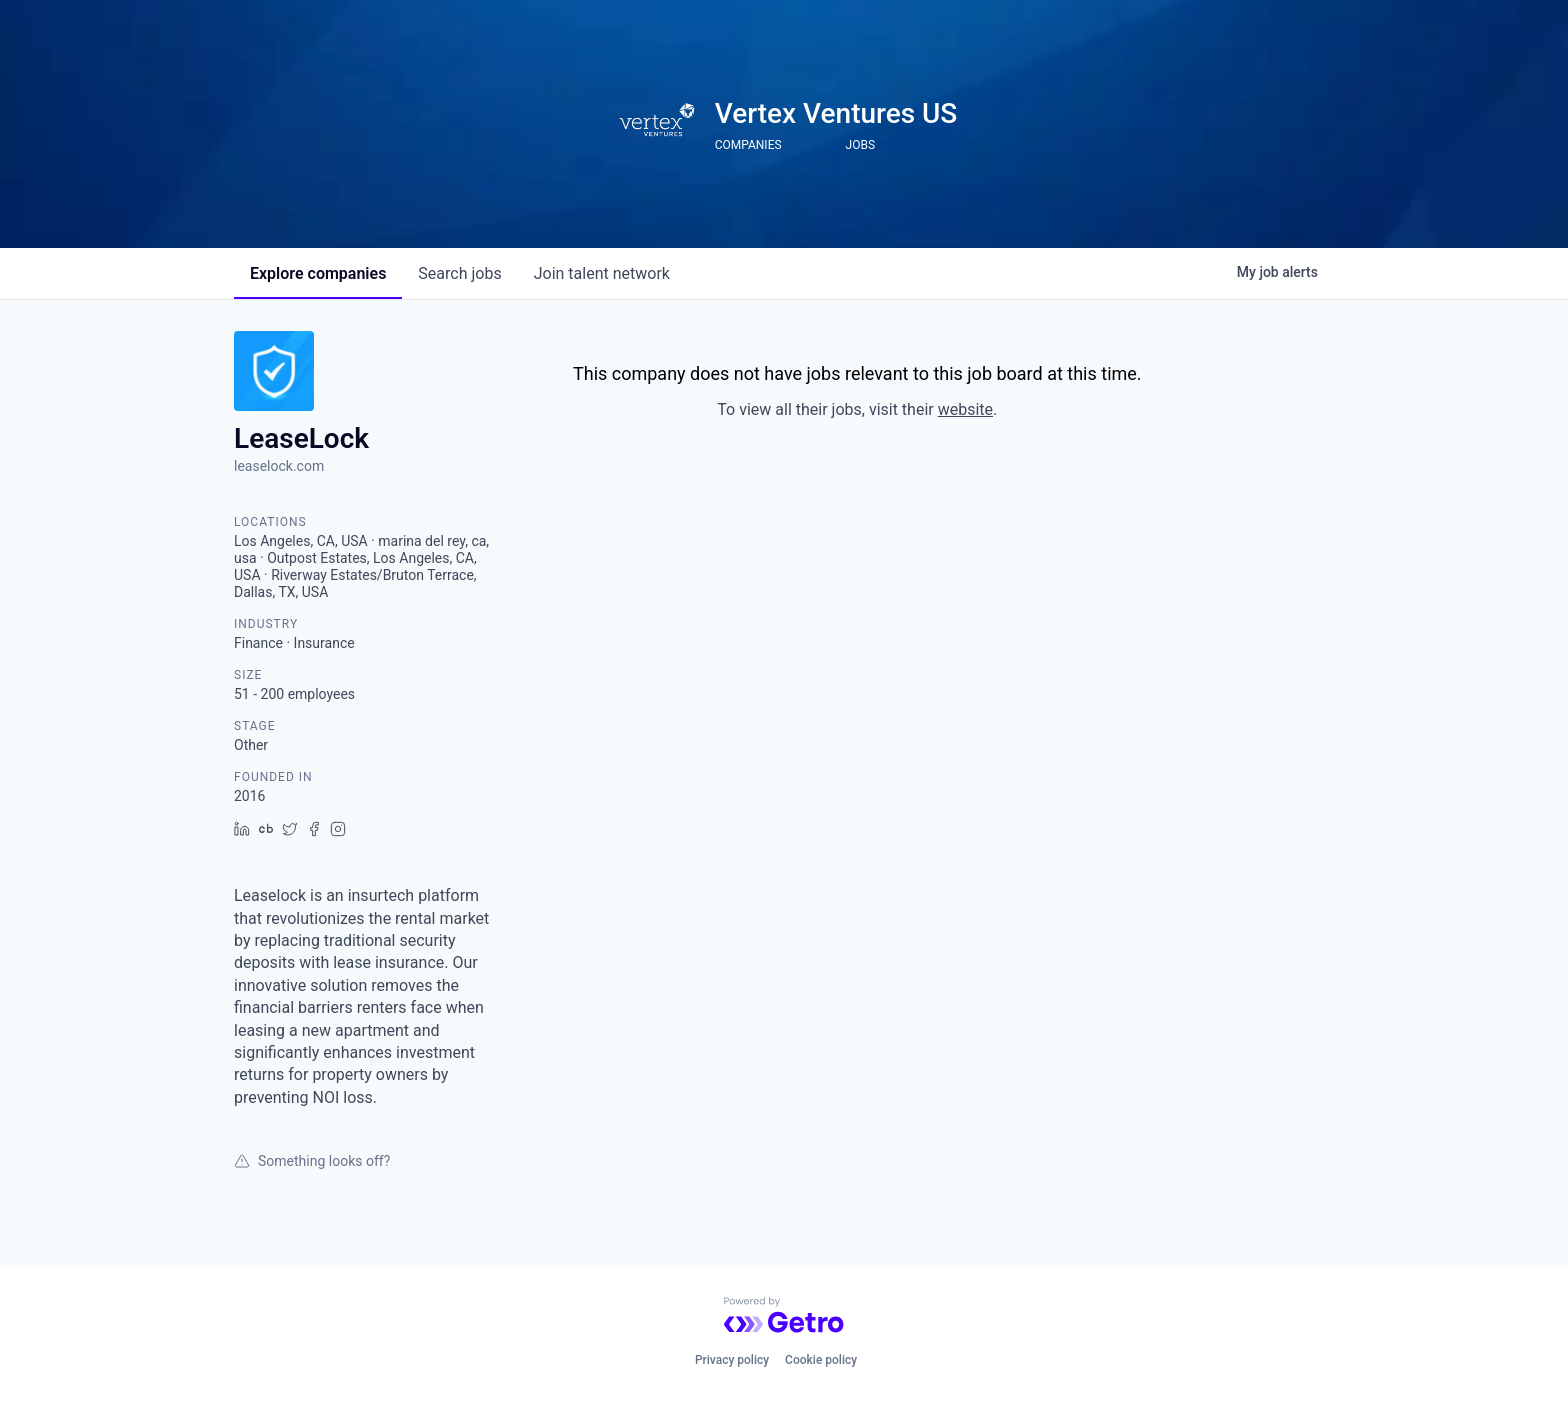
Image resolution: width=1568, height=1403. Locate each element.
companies (318, 273)
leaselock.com (279, 466)
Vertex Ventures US (836, 113)
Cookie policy (821, 1360)
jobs (459, 273)
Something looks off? (312, 1161)
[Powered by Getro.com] (784, 1315)
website (965, 409)
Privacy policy (732, 1360)
